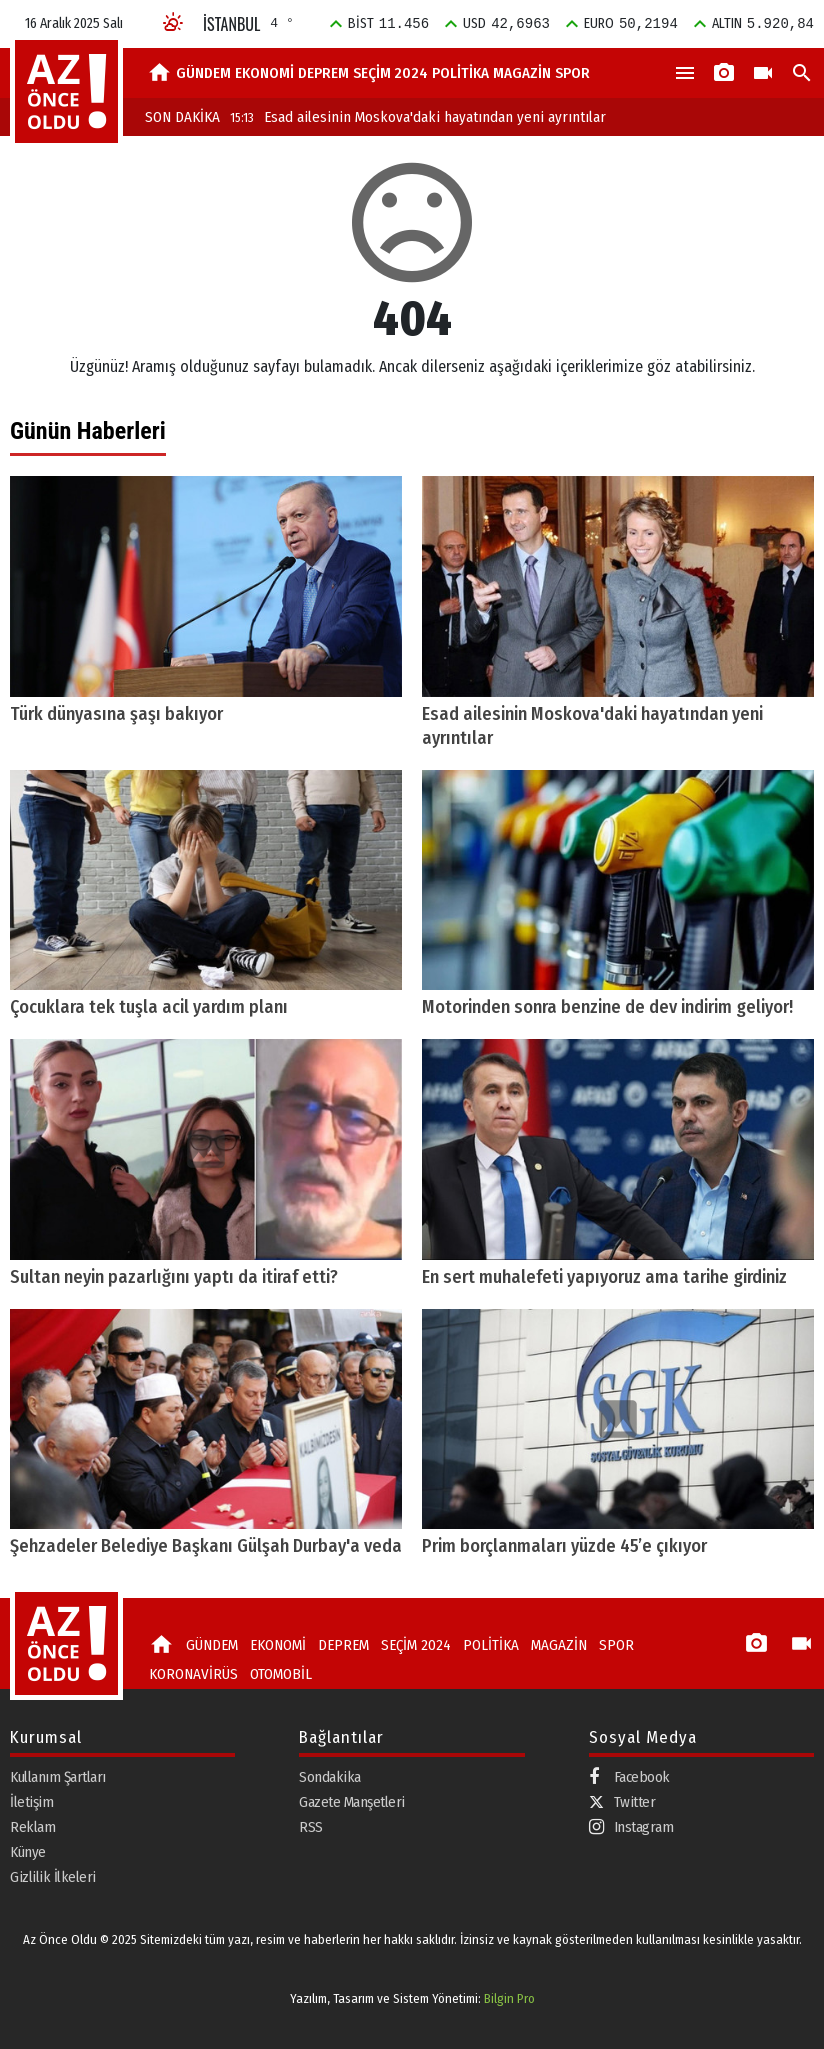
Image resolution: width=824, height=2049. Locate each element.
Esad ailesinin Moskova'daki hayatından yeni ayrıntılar (418, 117)
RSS (311, 1827)
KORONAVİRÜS (193, 1674)
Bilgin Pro (509, 1998)
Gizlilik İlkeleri (53, 1877)
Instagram (631, 1827)
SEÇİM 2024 (390, 73)
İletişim (31, 1802)
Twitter (622, 1802)
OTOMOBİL (281, 1674)
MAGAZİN (522, 73)
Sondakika (330, 1777)
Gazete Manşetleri (352, 1802)
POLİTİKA (460, 73)
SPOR (572, 73)
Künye (28, 1852)
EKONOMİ (264, 73)
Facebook (629, 1777)
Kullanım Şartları (58, 1777)
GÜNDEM (203, 73)
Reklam (32, 1827)
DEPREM (323, 73)
